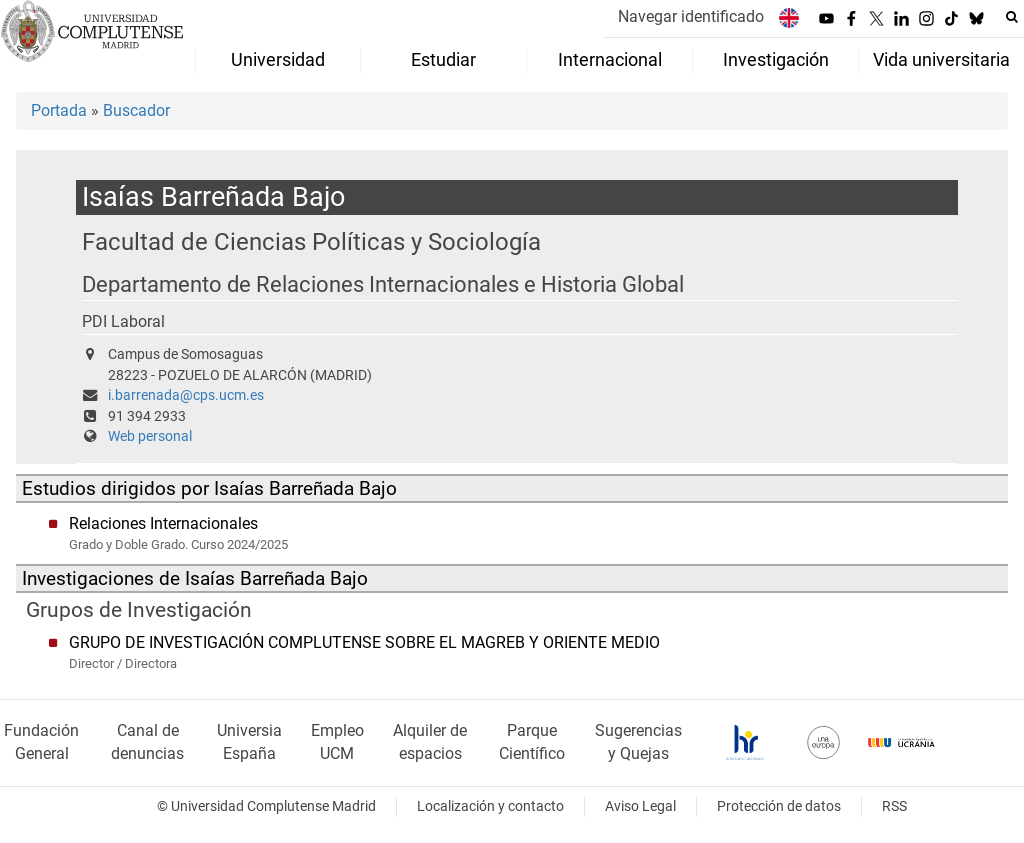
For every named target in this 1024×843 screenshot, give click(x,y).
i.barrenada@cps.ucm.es (186, 395)
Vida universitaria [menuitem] (941, 60)
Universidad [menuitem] (278, 60)
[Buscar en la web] (1012, 17)
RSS (894, 806)
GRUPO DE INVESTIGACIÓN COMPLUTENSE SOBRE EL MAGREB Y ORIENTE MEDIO (364, 642)
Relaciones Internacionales (163, 523)
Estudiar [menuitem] (443, 60)
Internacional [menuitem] (610, 60)
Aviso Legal (640, 806)
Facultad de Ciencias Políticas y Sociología (311, 241)
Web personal (150, 436)
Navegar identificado (691, 16)
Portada (59, 110)
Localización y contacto (490, 806)
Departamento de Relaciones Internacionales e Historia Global (383, 284)
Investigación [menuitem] (776, 60)
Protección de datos (779, 806)
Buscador (136, 110)
